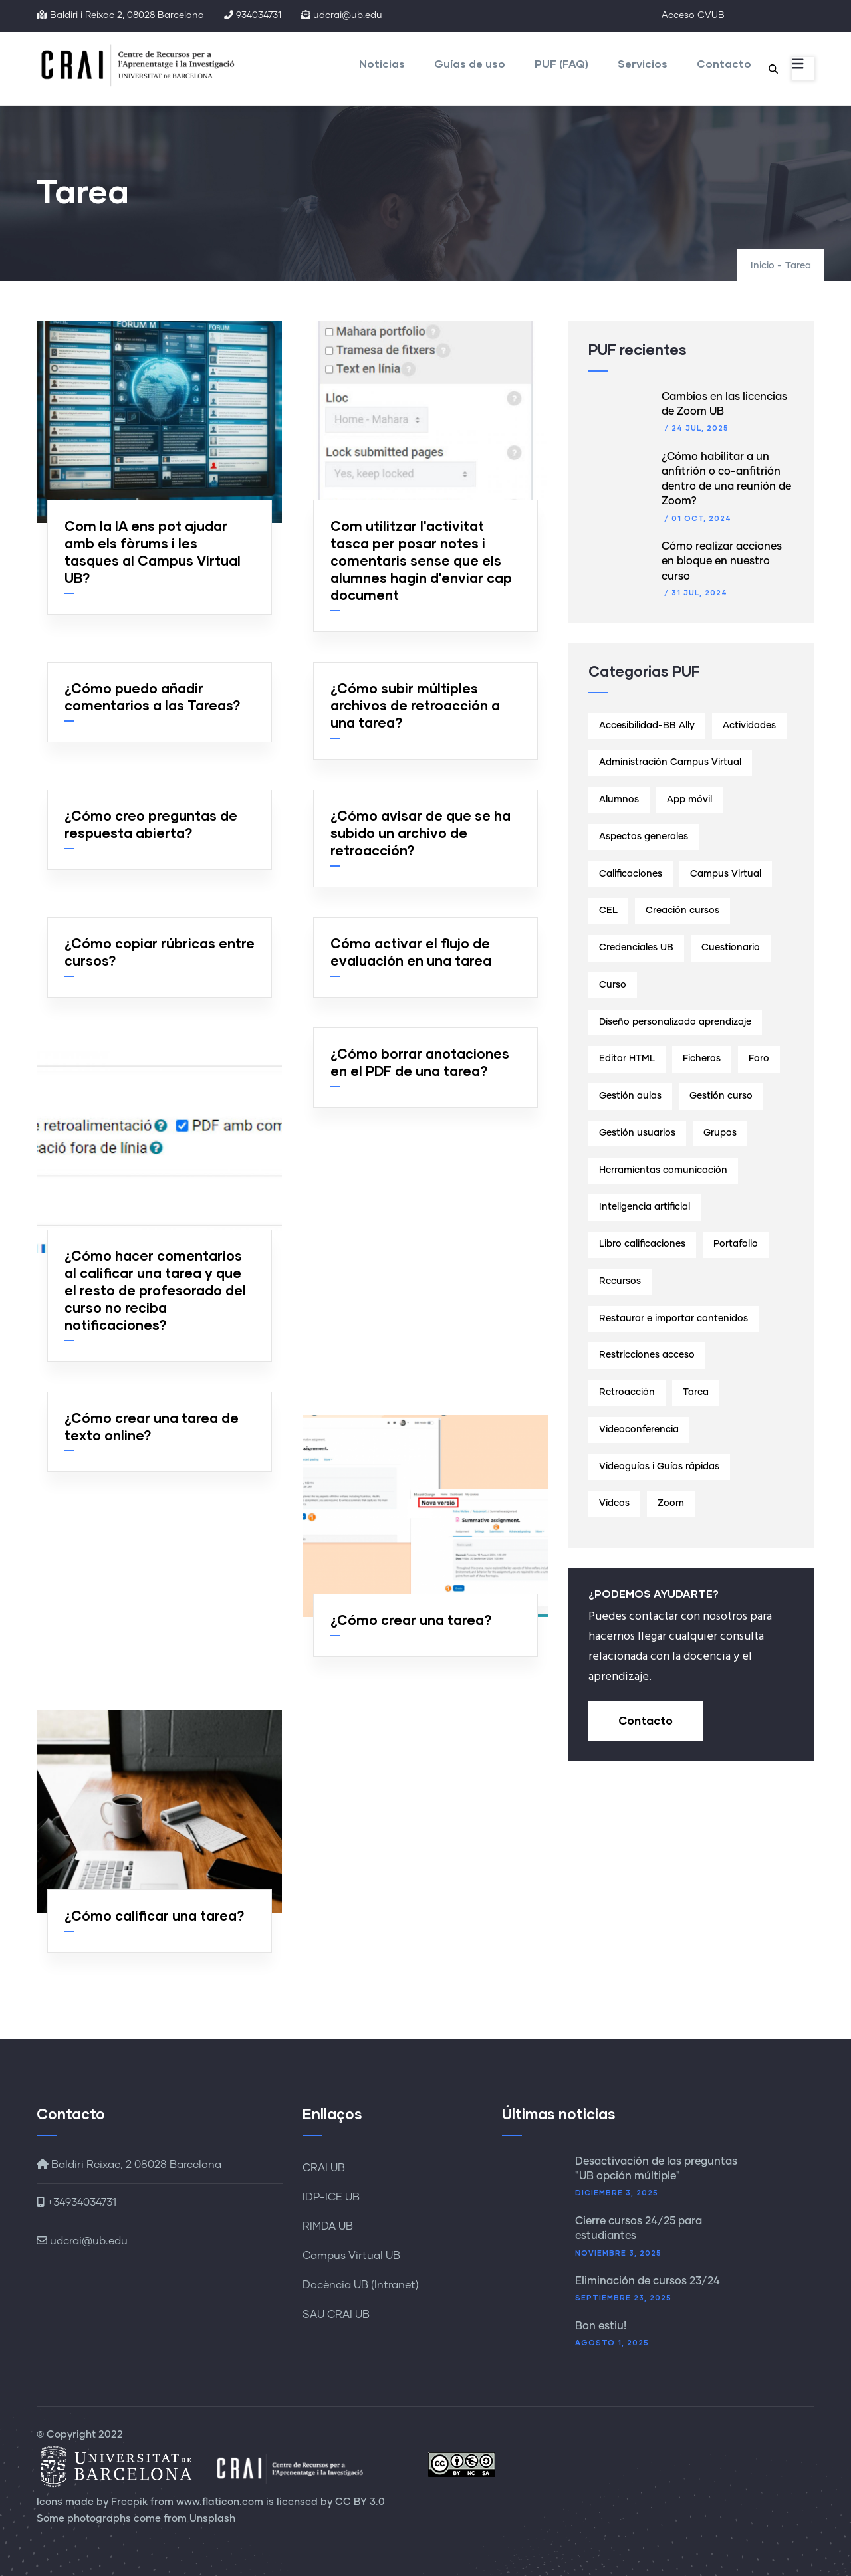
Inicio (763, 265)
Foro (759, 1058)
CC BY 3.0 (360, 2502)
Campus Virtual (725, 874)
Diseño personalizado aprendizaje (675, 1022)
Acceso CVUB (693, 15)
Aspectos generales (643, 836)
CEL (608, 910)
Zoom (671, 1503)
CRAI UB (324, 2168)
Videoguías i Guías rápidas (659, 1466)
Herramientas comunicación (663, 1170)
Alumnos (619, 799)
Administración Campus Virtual (670, 762)
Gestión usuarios (637, 1133)
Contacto (724, 63)
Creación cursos (682, 910)
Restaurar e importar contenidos (673, 1318)
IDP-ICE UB (331, 2197)
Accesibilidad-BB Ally (647, 725)
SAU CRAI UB (336, 2314)
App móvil (689, 799)
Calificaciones (630, 874)
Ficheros (702, 1058)
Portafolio (735, 1244)
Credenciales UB (636, 947)
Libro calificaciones (642, 1244)
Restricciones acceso (647, 1355)
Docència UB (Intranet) (361, 2285)
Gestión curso (721, 1096)
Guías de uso (469, 63)
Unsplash (212, 2518)
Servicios (643, 63)
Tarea (696, 1392)
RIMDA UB (328, 2226)
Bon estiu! (600, 2326)
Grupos (720, 1133)
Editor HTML (627, 1058)
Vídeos (614, 1503)
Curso (612, 985)
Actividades (749, 725)
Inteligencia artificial (644, 1207)
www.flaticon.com (219, 2502)
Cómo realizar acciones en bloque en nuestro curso (722, 561)
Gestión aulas (630, 1096)
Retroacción (627, 1392)
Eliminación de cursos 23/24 (647, 2281)
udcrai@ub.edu (82, 2241)
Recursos (620, 1281)
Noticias (382, 63)
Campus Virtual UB (351, 2255)
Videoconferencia (639, 1429)
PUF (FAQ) (561, 63)
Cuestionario (730, 947)
